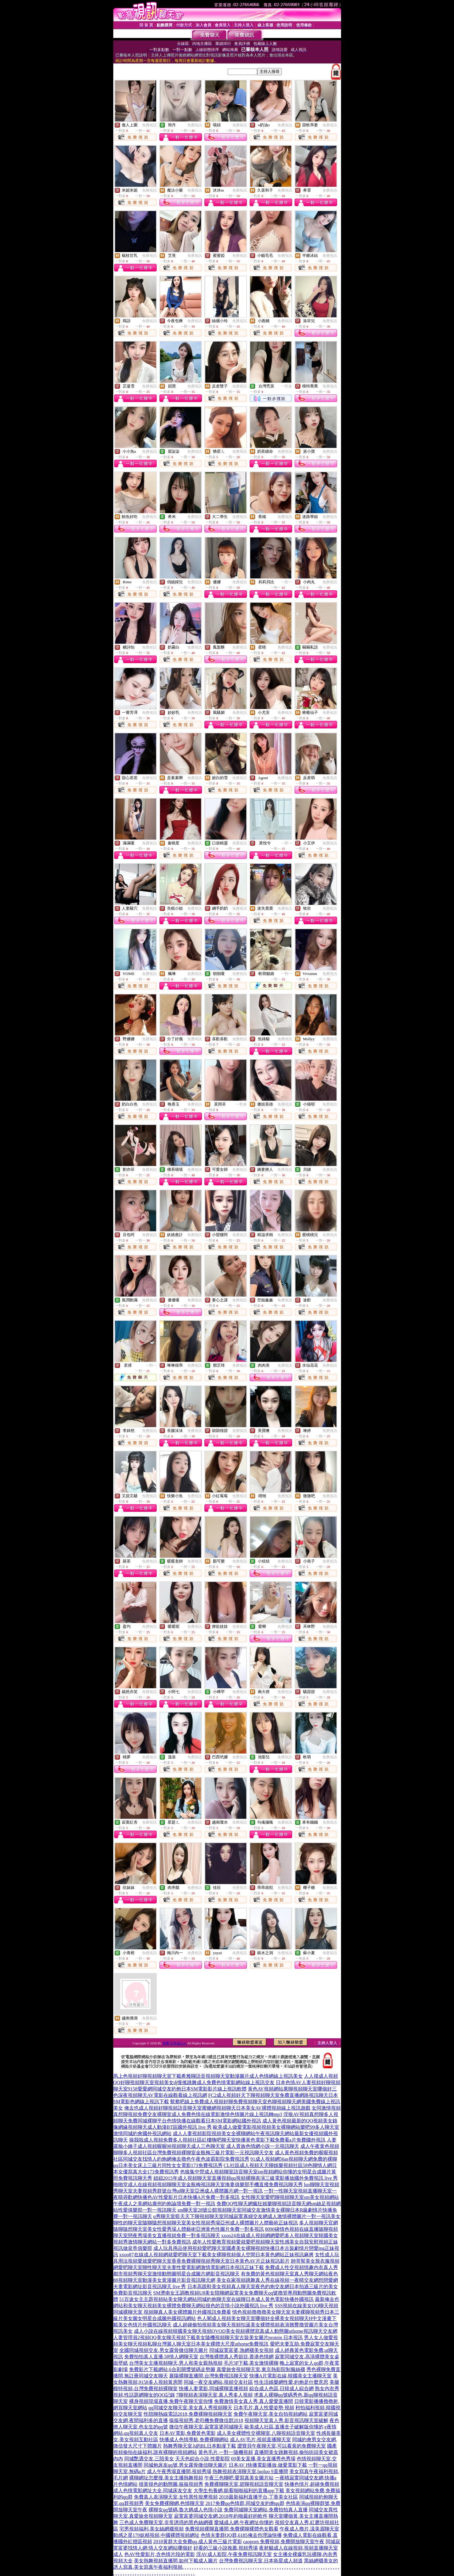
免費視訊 (149, 125)
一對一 (286, 582)
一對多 (286, 386)
